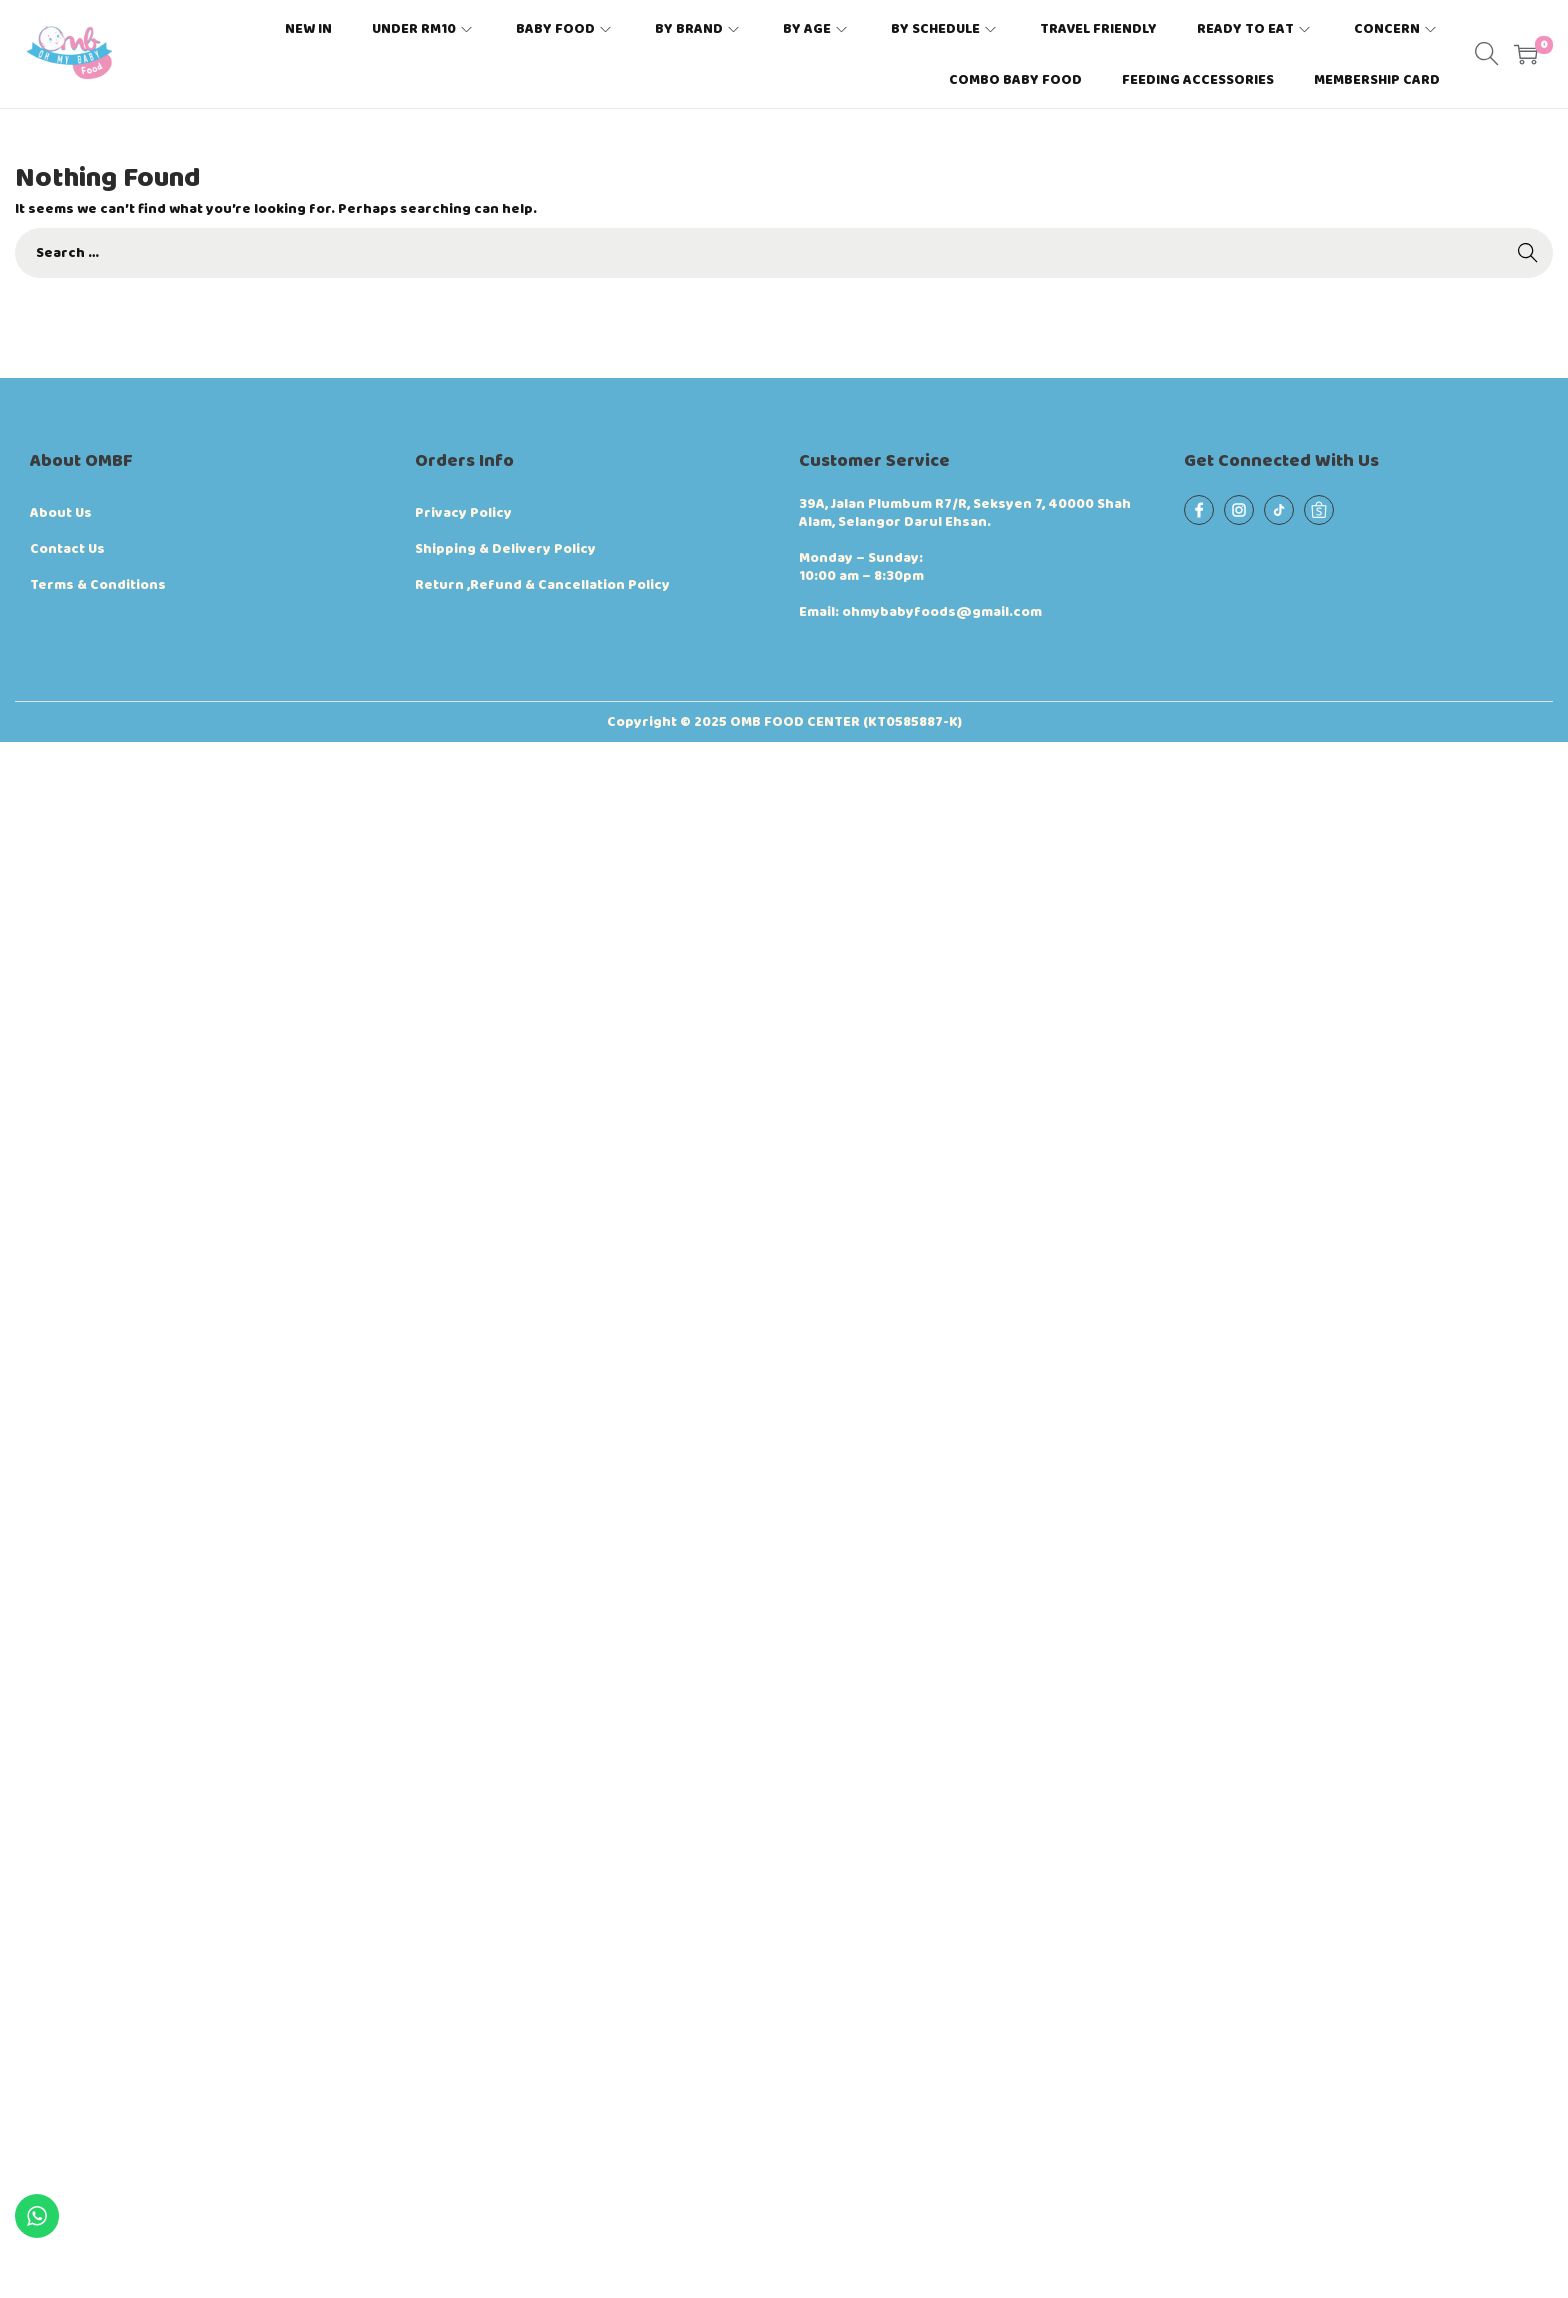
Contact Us (67, 549)
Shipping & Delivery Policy (505, 549)
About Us (61, 513)
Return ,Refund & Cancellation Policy (542, 585)
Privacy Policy (463, 513)
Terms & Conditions (98, 585)
